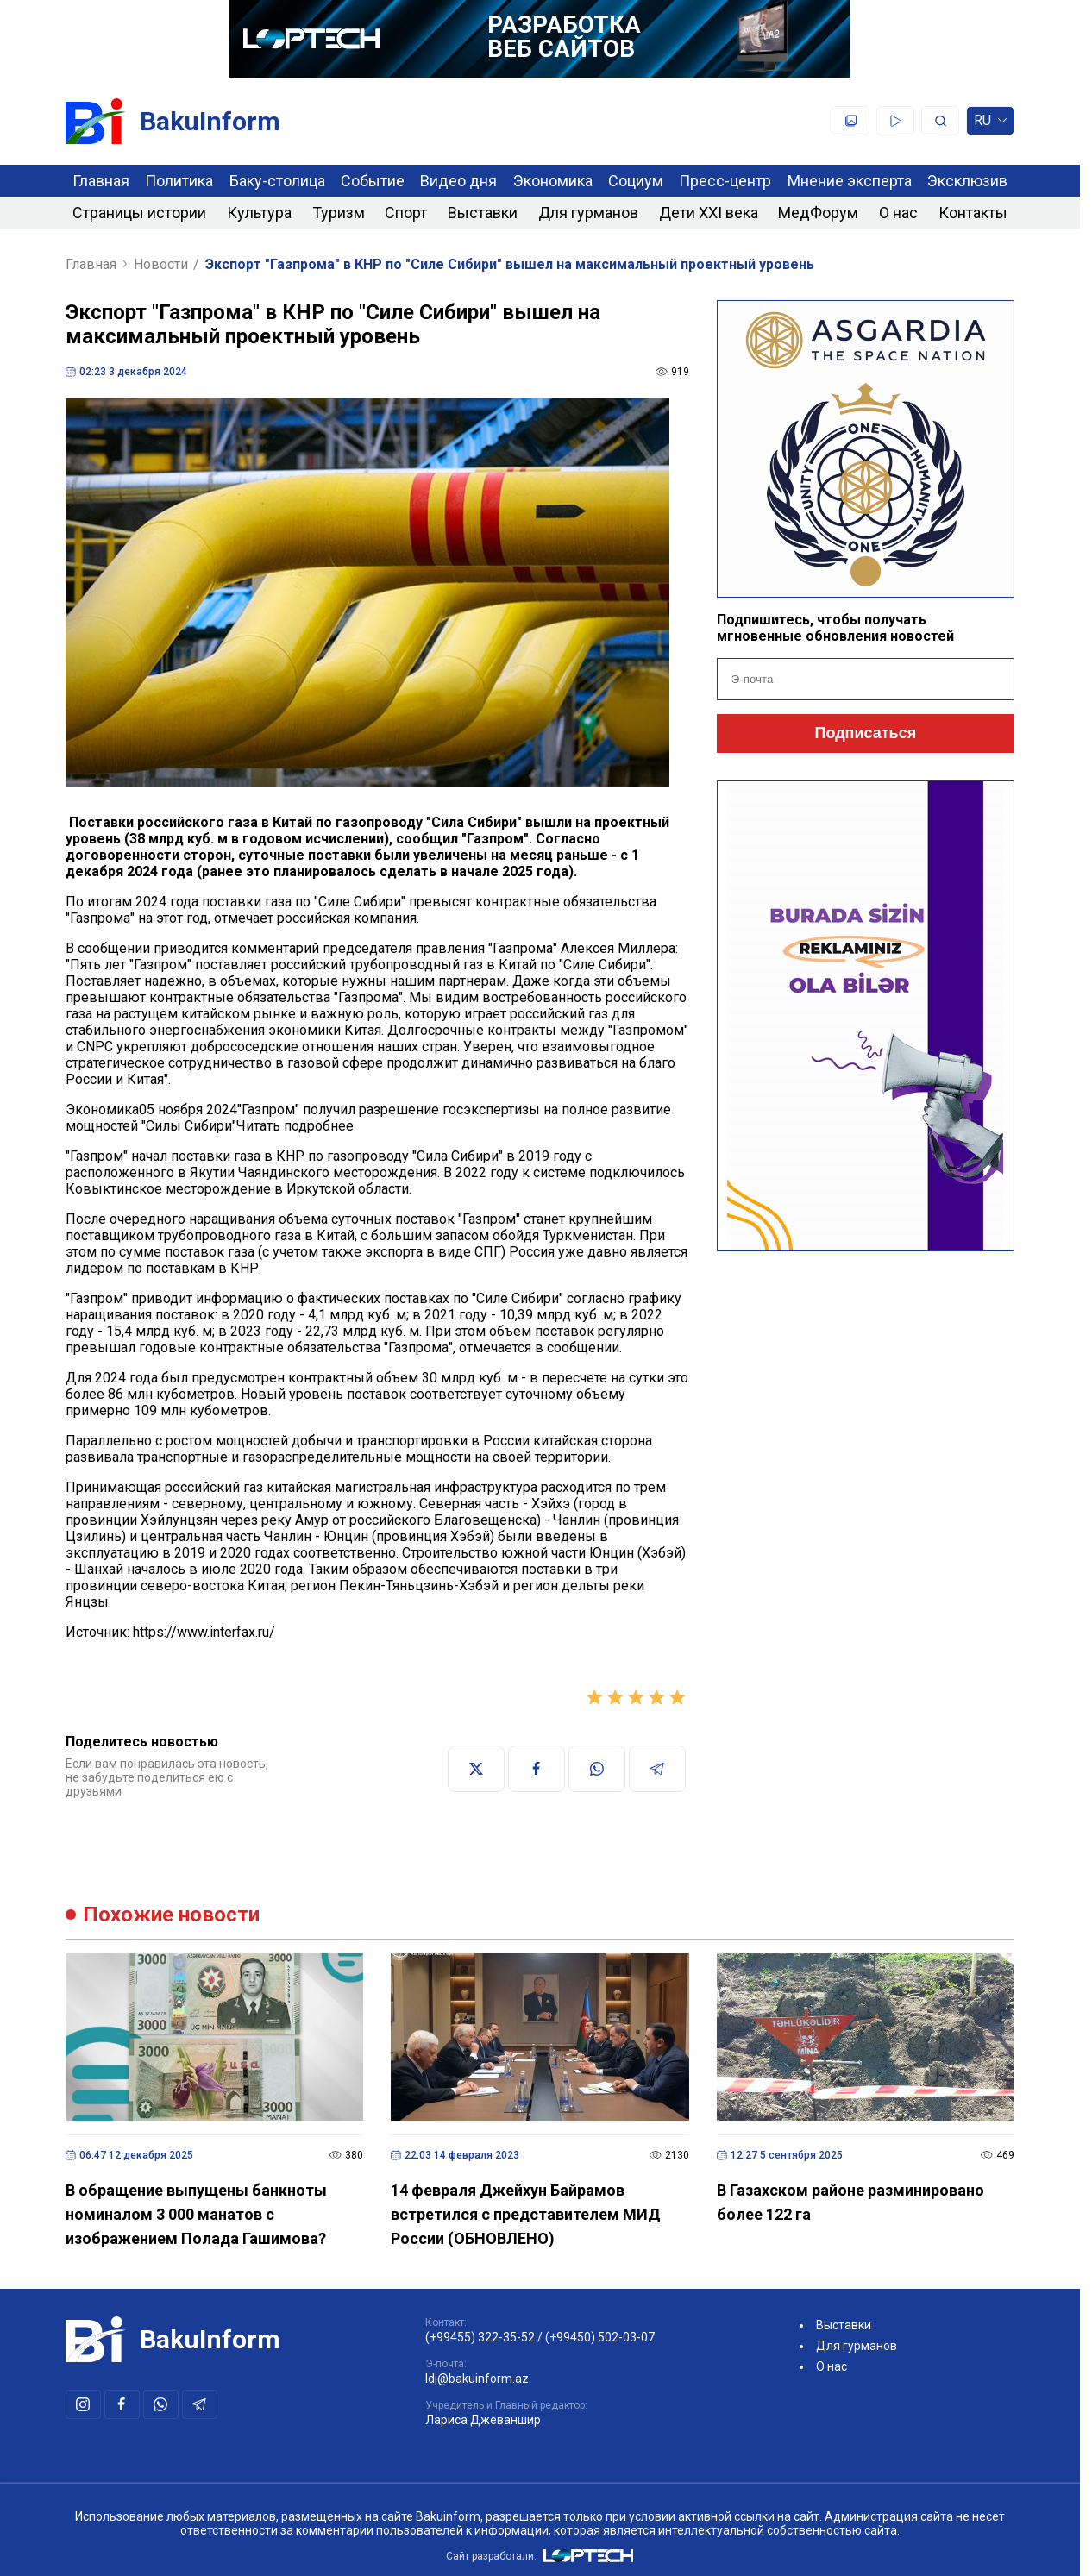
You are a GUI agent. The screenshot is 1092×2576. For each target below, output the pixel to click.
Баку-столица (277, 181)
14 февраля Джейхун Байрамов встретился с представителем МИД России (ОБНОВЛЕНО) (526, 2214)
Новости (161, 264)
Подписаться (866, 733)
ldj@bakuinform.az (477, 2378)
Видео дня (458, 181)
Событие (373, 181)
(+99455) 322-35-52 (480, 2337)
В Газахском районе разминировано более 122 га (850, 2202)
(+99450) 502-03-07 (600, 2337)
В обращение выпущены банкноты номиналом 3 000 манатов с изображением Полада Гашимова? (196, 2214)
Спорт (406, 213)
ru (990, 123)
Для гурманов (588, 213)
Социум (635, 181)
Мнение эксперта (850, 181)
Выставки (483, 213)
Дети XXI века (708, 213)
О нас (898, 213)
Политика (179, 181)
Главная (100, 181)
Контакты (972, 213)
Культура (259, 213)
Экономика (553, 181)
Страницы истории (139, 213)
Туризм (338, 213)
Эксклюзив (967, 181)
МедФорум (818, 213)
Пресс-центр (725, 181)
